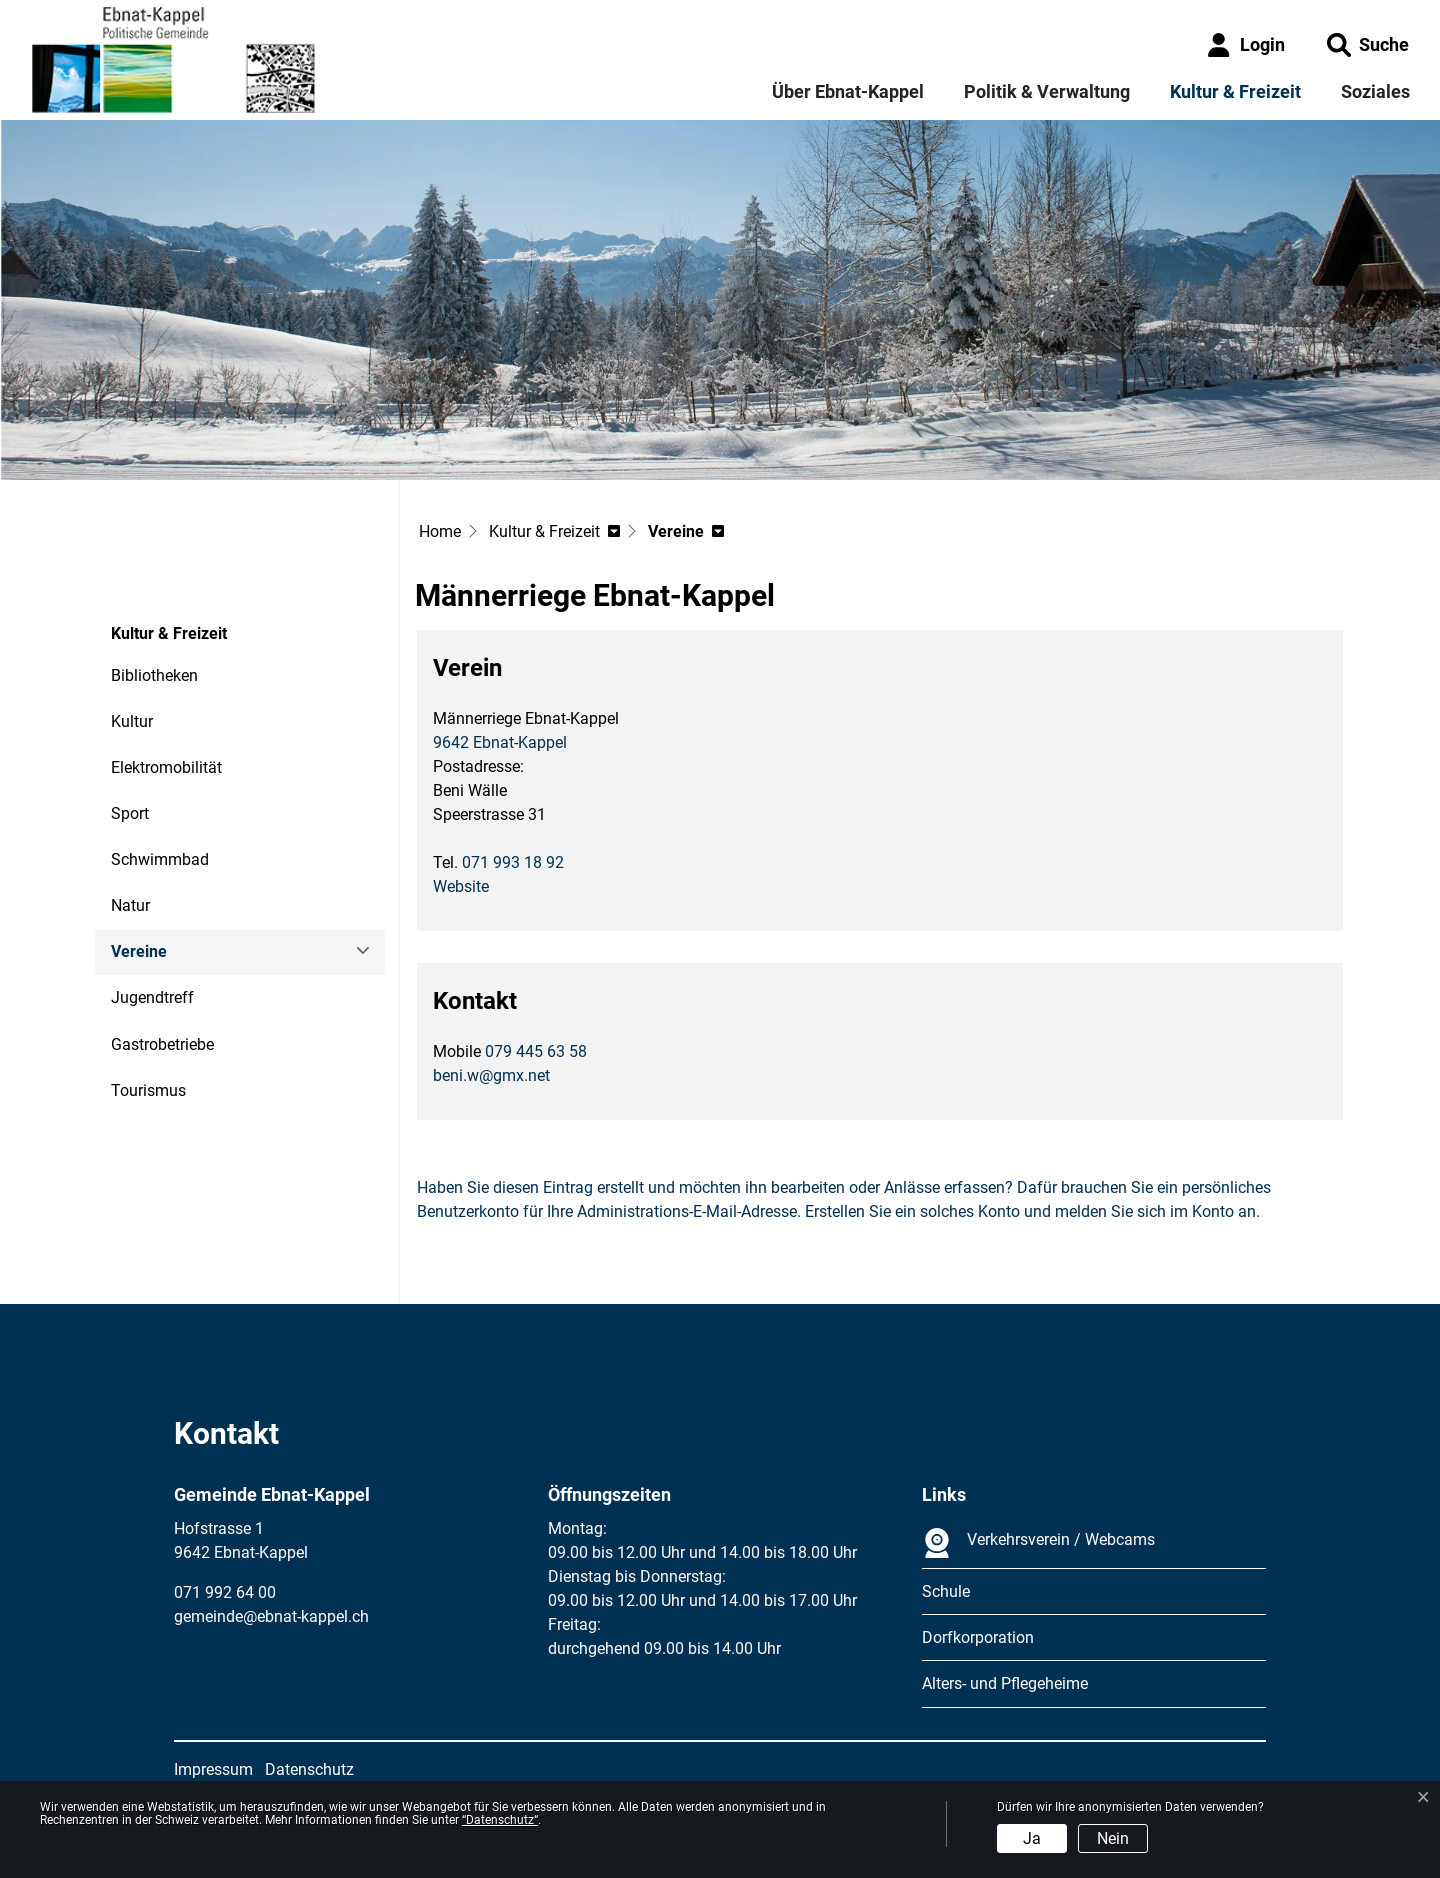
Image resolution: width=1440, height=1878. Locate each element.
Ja (1032, 1838)
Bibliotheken (154, 675)
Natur (130, 905)
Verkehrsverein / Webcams (1038, 1543)
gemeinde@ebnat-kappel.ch (271, 1616)
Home (440, 531)
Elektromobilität (166, 767)
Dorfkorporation (978, 1637)
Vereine (165, 958)
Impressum (213, 1769)
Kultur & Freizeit (1235, 91)
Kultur (132, 721)
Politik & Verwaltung (1047, 91)
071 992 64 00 (225, 1592)
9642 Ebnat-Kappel (500, 742)
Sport (130, 813)
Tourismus (148, 1090)
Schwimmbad (160, 859)
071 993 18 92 (513, 862)
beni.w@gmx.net (491, 1075)
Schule (946, 1591)
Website (471, 886)
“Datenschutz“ (500, 1820)
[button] (1368, 44)
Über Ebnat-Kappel (848, 91)
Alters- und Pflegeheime (1005, 1683)
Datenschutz (309, 1769)
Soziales (1375, 91)
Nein (1113, 1838)
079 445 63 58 (536, 1051)
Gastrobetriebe (162, 1044)
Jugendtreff (152, 997)
